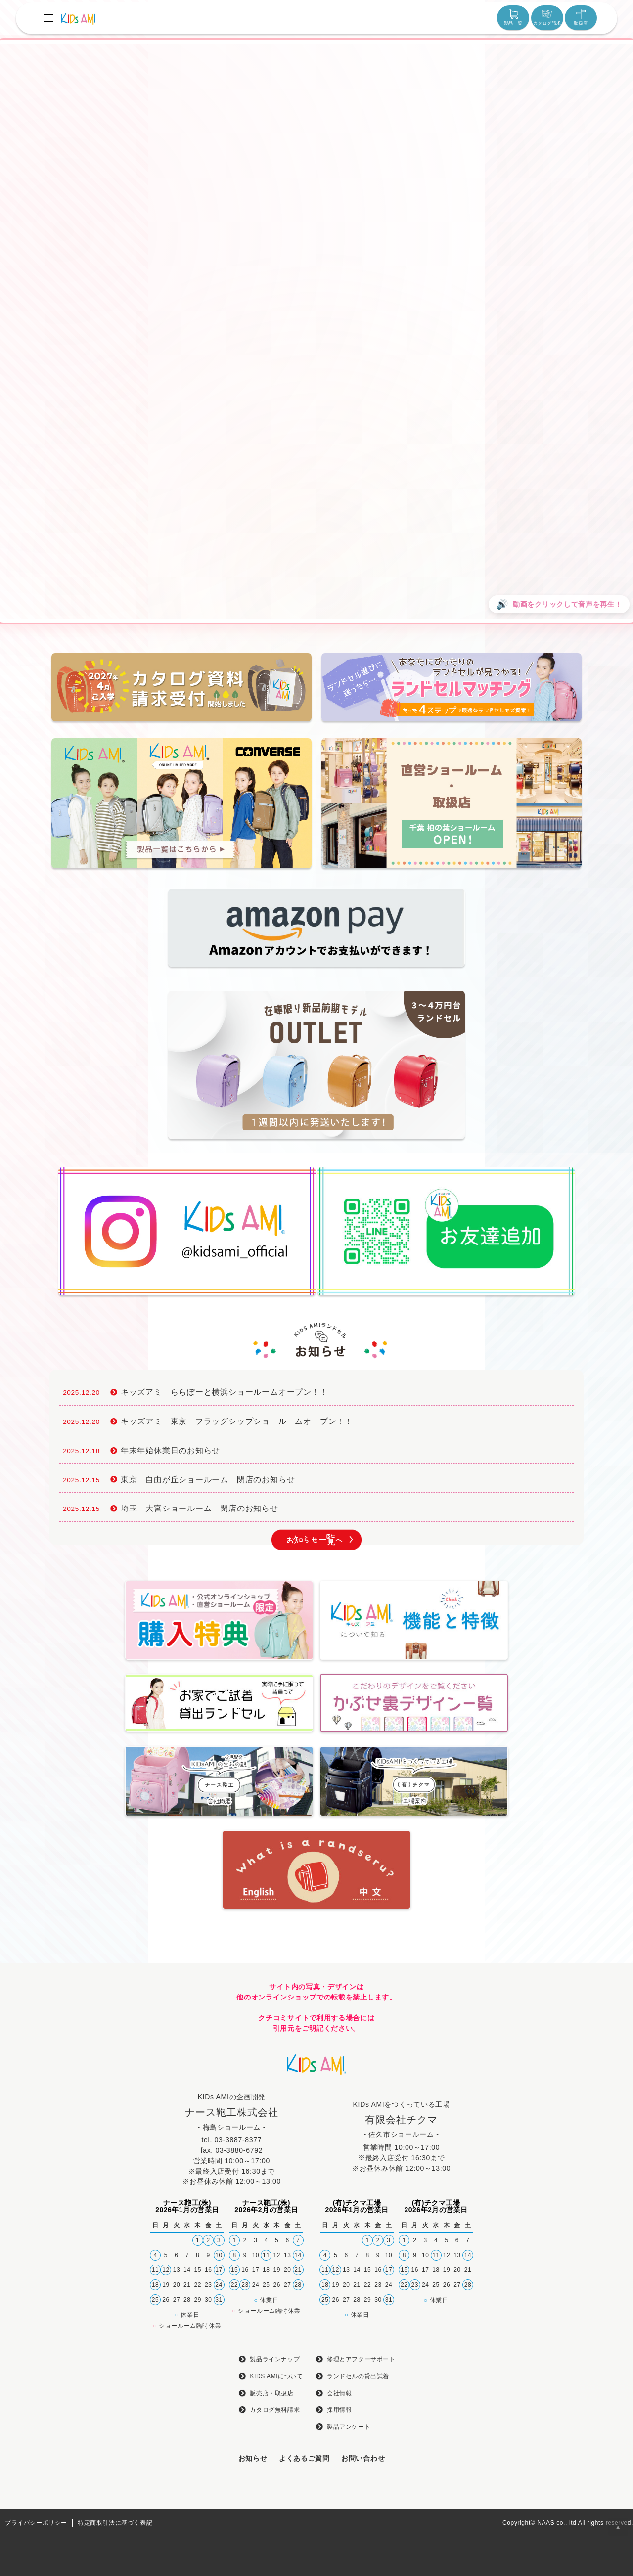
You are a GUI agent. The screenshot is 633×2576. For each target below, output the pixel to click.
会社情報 (339, 2393)
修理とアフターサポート (361, 2359)
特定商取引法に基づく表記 (115, 2522)
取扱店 (581, 17)
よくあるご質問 (304, 2458)
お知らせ (253, 2458)
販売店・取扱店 (271, 2393)
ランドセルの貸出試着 (358, 2376)
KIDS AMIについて (276, 2376)
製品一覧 (513, 17)
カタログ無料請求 (275, 2409)
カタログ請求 (547, 17)
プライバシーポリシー (36, 2522)
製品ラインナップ (275, 2359)
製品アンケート (348, 2426)
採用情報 (339, 2409)
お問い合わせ (363, 2458)
